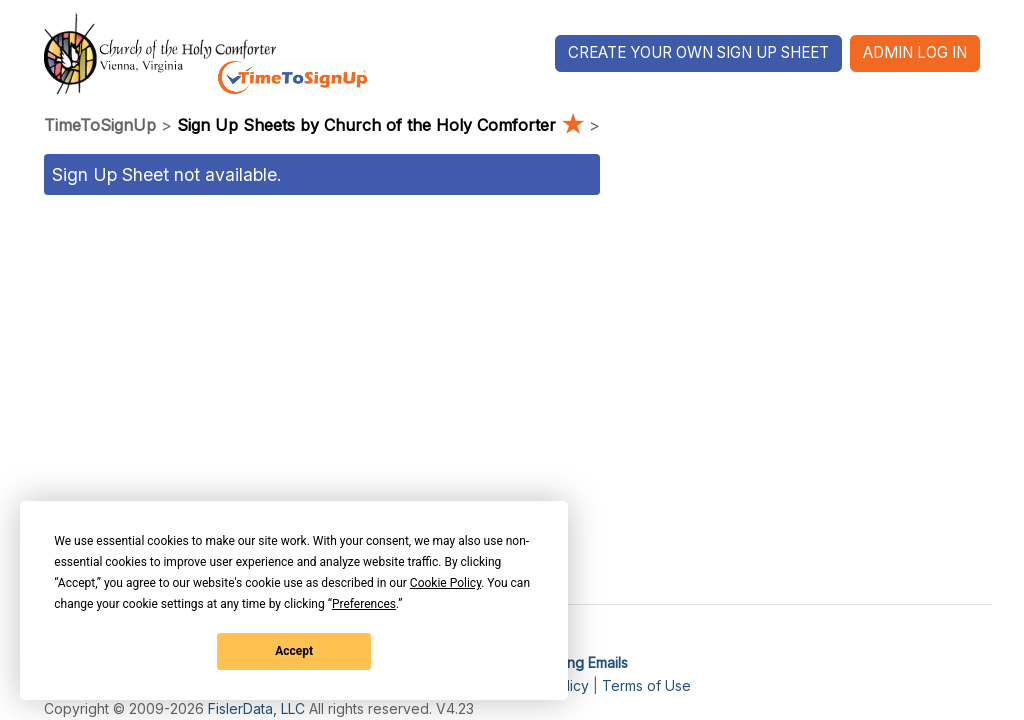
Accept (294, 651)
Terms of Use (646, 685)
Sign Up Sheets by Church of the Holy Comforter (383, 125)
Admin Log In (915, 52)
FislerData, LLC (256, 708)
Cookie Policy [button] (445, 583)
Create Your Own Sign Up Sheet (698, 52)
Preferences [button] (364, 604)
